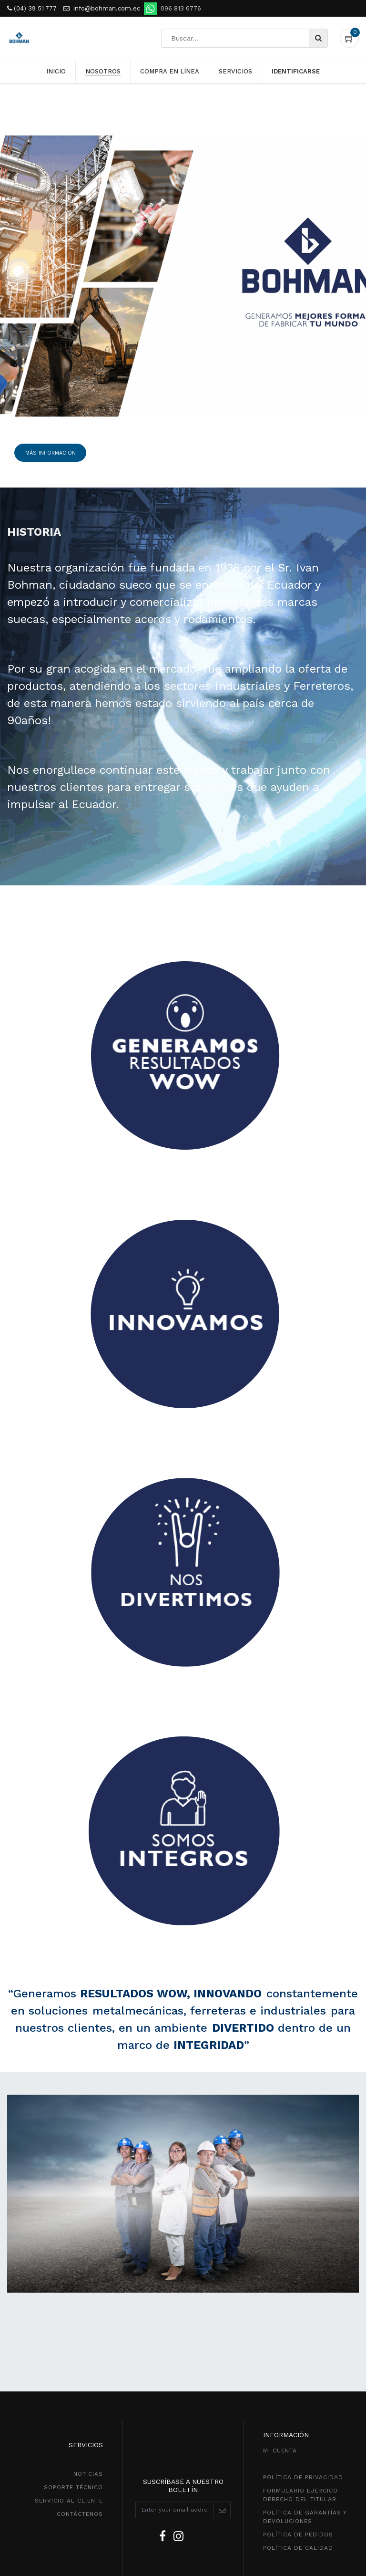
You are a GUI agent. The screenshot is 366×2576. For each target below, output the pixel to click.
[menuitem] (56, 71)
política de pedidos (298, 2534)
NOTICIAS (88, 2474)
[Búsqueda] (318, 38)
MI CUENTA (280, 2450)
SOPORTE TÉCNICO (73, 2487)
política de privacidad (303, 2477)
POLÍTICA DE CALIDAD (298, 2548)
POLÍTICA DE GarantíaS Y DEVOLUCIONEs (304, 2516)
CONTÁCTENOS (80, 2514)
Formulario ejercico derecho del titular (300, 2495)
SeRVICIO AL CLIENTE (69, 2500)
